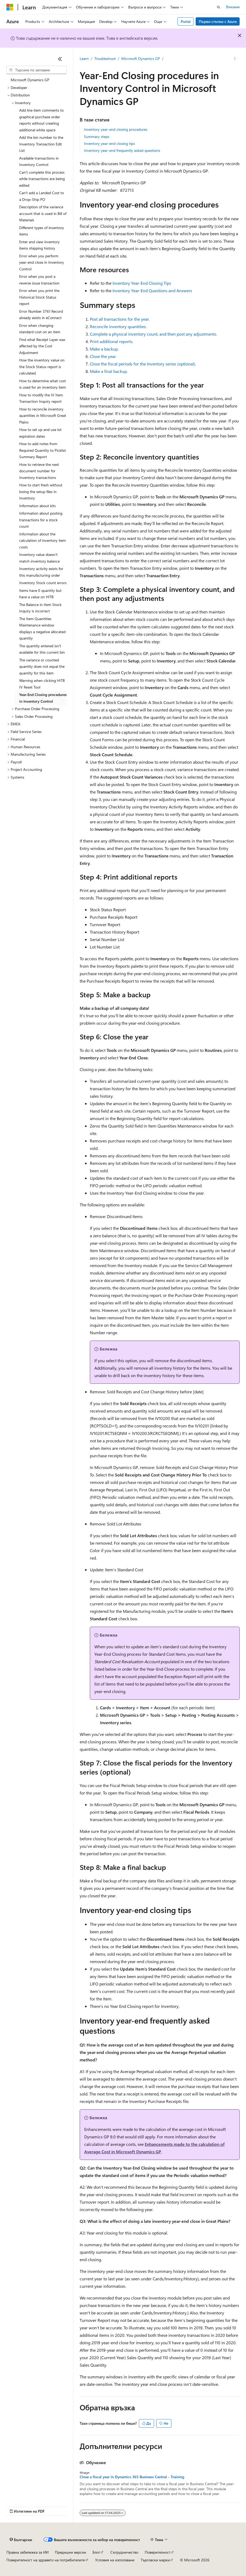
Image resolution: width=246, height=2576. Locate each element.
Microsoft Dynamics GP (140, 58)
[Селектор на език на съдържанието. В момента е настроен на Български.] (20, 2540)
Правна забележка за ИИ (27, 2552)
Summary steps (96, 136)
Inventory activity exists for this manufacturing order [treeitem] (41, 572)
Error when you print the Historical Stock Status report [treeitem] (39, 297)
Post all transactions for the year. (120, 319)
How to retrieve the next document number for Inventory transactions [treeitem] (39, 471)
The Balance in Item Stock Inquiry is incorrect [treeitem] (40, 608)
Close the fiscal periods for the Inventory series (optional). (143, 364)
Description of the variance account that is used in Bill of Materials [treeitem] (42, 213)
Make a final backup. (109, 371)
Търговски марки (155, 2559)
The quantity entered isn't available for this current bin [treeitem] (42, 649)
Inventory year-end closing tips (109, 143)
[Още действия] (235, 59)
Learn (84, 58)
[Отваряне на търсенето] (218, 7)
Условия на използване (114, 2559)
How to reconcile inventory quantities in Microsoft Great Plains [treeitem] (42, 415)
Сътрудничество (124, 2552)
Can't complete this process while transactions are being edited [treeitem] (42, 179)
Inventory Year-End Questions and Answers (152, 290)
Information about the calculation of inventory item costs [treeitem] (42, 540)
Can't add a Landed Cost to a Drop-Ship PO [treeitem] (41, 196)
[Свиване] (60, 59)
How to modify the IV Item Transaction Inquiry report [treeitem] (41, 398)
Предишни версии (70, 2552)
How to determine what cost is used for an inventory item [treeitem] (42, 384)
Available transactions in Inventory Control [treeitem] (39, 161)
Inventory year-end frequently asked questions (122, 150)
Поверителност (158, 2552)
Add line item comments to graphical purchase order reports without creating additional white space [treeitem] (41, 120)
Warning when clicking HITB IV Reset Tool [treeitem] (42, 684)
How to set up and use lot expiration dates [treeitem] (40, 433)
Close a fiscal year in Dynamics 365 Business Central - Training (132, 2477)
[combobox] (36, 70)
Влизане (233, 6)
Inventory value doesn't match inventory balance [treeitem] (39, 558)
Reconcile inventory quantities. (118, 326)
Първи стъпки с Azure (218, 21)
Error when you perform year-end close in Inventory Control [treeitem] (41, 262)
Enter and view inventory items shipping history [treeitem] (39, 245)
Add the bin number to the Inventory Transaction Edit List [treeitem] (41, 144)
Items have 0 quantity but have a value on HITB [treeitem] (40, 594)
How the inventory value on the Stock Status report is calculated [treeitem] (41, 366)
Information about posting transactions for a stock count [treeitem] (40, 520)
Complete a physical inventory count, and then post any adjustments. (153, 334)
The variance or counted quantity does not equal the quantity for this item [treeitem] (41, 666)
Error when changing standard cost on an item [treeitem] (39, 329)
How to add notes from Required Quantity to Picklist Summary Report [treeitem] (42, 450)
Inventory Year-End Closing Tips (141, 283)
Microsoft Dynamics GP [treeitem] (30, 79)
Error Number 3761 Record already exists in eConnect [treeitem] (41, 314)
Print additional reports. (111, 341)
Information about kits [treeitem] (37, 505)
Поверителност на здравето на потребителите (45, 2559)
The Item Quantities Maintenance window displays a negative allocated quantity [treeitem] (42, 628)
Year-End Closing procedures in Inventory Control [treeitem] (43, 698)
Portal (186, 21)
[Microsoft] (9, 7)
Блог (96, 2552)
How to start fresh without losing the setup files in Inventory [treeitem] (40, 491)
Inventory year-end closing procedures (115, 129)
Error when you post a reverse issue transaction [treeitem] (39, 280)
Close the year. (103, 356)
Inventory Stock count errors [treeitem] (43, 582)
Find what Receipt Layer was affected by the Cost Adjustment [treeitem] (42, 346)
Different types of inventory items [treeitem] (41, 231)
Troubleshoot (105, 58)
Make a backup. (104, 349)
